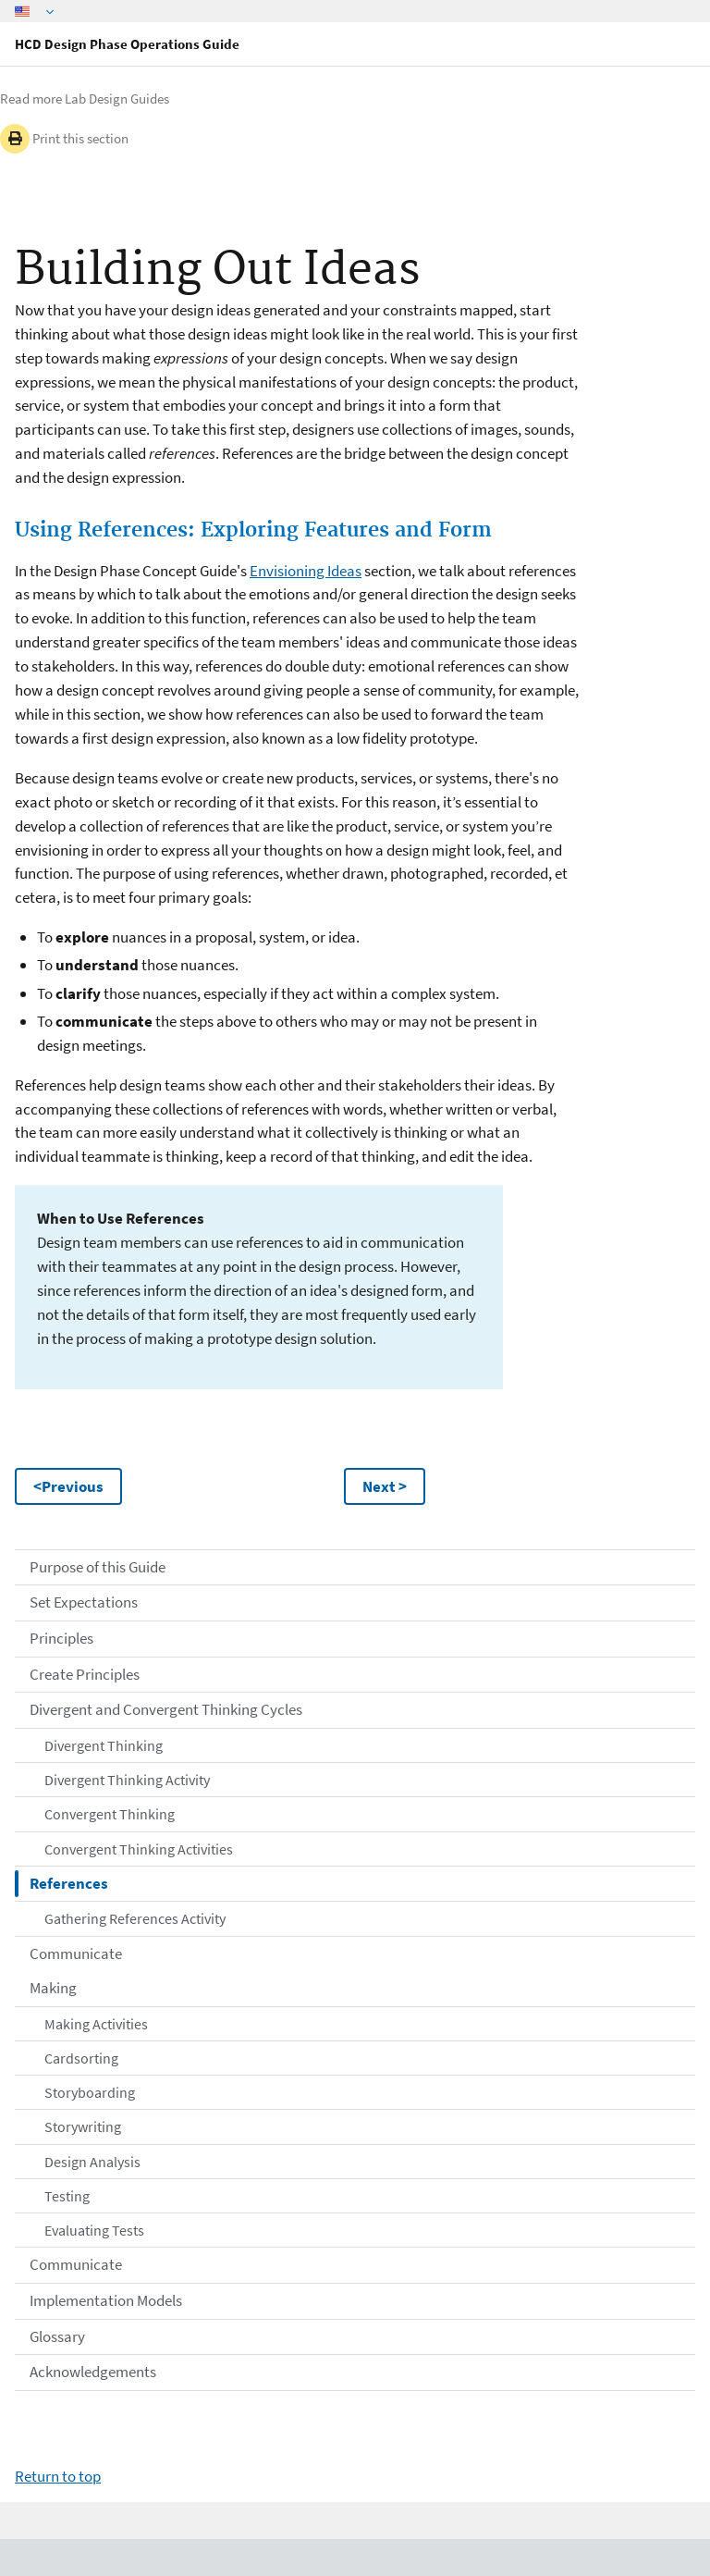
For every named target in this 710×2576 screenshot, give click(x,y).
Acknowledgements (93, 2371)
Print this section (64, 139)
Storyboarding (89, 2092)
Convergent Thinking (109, 1814)
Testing (67, 2196)
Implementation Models (106, 2300)
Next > (384, 1486)
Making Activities (96, 2024)
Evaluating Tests (94, 2230)
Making (53, 1988)
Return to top (58, 2476)
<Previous (68, 1486)
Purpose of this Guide (97, 1567)
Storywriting (82, 2126)
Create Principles (85, 1674)
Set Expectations (84, 1602)
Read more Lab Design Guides (84, 99)
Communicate (76, 1953)
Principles (61, 1638)
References (69, 1883)
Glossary (57, 2336)
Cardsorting (81, 2058)
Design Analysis (92, 2161)
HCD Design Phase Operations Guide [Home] (127, 44)
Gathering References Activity (135, 1918)
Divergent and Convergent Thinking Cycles (166, 1709)
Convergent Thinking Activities (138, 1849)
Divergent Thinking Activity (127, 1779)
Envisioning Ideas (305, 571)
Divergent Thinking (103, 1745)
